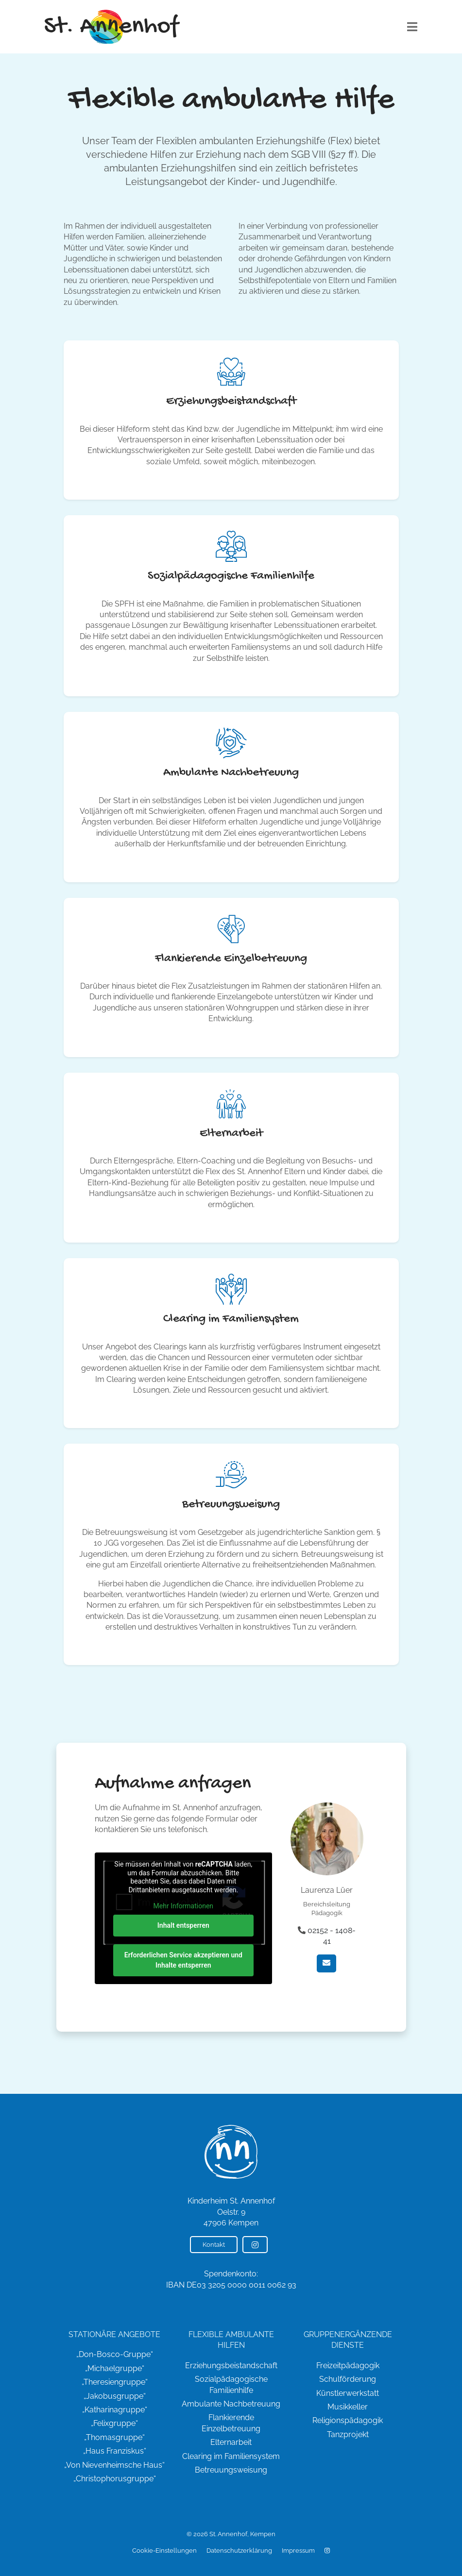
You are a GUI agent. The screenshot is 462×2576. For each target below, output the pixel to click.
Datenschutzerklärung (239, 2550)
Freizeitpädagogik (347, 2365)
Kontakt (214, 2244)
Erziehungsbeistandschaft (231, 2365)
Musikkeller (347, 2406)
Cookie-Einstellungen (164, 2550)
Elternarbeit (231, 2442)
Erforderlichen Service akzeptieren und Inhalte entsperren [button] (183, 1960)
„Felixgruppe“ (114, 2423)
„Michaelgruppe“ (114, 2368)
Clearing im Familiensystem (231, 2456)
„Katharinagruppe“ (114, 2409)
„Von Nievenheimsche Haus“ (114, 2465)
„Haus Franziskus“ (114, 2451)
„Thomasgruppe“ (114, 2437)
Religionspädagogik (347, 2420)
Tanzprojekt (348, 2434)
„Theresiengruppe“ (115, 2382)
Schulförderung (347, 2379)
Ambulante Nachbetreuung (231, 2403)
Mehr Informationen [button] (183, 1906)
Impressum (298, 2550)
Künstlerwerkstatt (347, 2393)
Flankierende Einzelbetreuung (231, 2423)
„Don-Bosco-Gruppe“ (114, 2354)
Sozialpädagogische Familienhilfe (231, 2384)
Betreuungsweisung (231, 2470)
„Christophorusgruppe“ (114, 2478)
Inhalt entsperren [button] (183, 1925)
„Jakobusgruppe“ (115, 2396)
